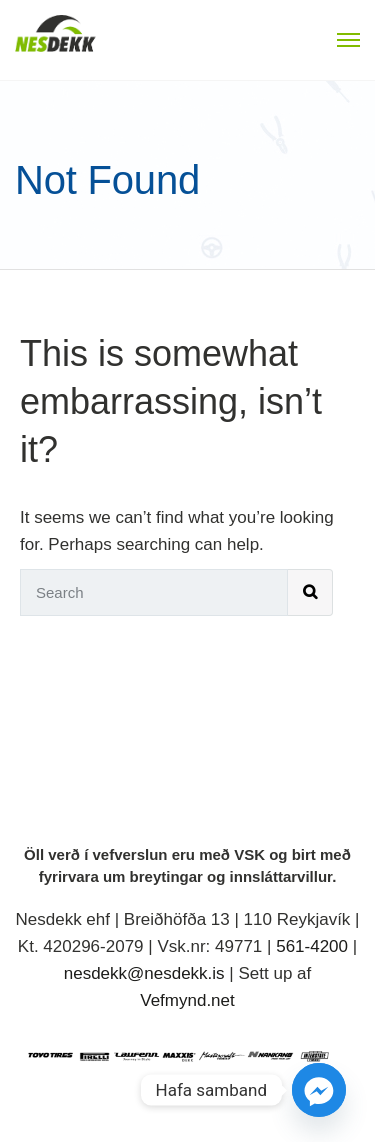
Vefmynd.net (187, 1000)
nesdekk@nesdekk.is (144, 973)
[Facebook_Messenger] (319, 1090)
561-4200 (312, 946)
